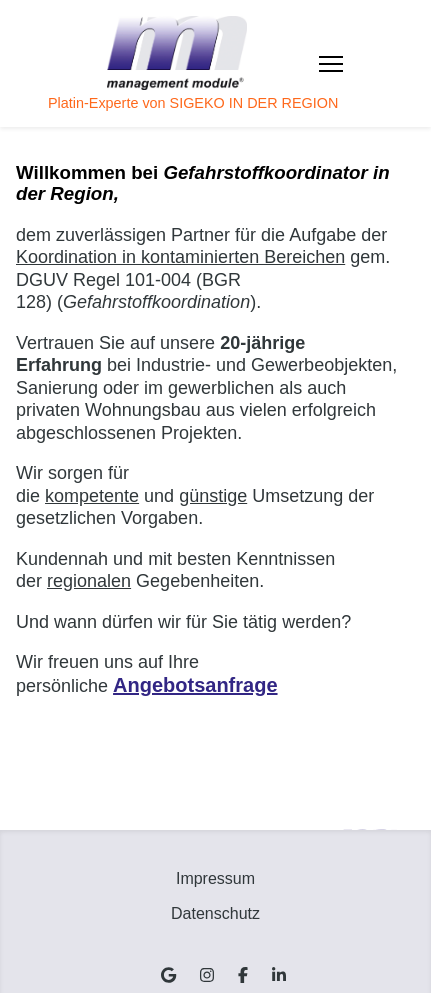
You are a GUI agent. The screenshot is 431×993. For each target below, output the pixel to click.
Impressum (215, 878)
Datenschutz (215, 913)
